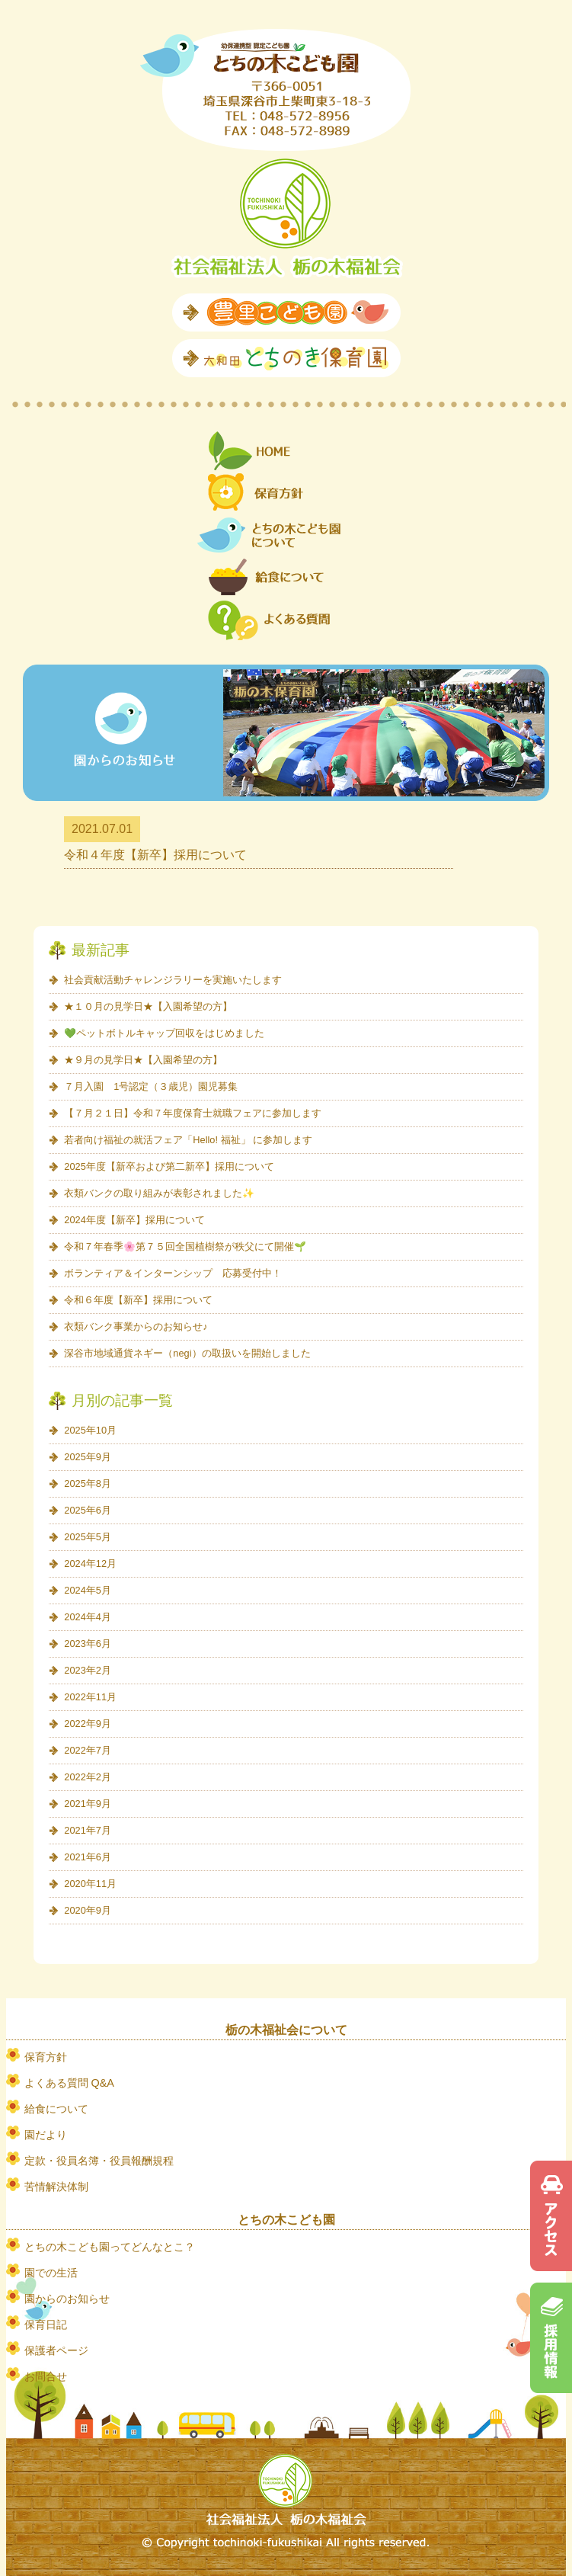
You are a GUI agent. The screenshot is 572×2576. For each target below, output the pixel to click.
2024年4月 (87, 1617)
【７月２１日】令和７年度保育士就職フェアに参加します (192, 1113)
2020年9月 (87, 1910)
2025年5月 (87, 1537)
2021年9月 (87, 1803)
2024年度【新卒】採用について (134, 1220)
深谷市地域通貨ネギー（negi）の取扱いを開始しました (187, 1353)
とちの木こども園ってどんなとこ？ (109, 2247)
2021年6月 (87, 1857)
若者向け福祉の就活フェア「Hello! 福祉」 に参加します (188, 1139)
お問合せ (45, 2376)
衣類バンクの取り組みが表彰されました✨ (159, 1193)
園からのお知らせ (67, 2298)
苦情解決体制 (56, 2186)
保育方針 (45, 2057)
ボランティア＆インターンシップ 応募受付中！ (173, 1273)
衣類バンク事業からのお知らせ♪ (135, 1326)
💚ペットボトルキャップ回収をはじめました (164, 1033)
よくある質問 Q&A (69, 2083)
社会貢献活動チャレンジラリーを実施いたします (173, 979)
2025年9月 (87, 1457)
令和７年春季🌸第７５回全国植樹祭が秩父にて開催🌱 (185, 1246)
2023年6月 (87, 1643)
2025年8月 (87, 1483)
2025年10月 (90, 1430)
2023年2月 (87, 1670)
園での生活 (51, 2273)
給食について (56, 2109)
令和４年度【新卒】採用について (155, 854)
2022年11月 (90, 1697)
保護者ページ (56, 2350)
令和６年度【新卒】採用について (138, 1300)
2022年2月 (87, 1777)
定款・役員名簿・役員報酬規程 (99, 2161)
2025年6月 (87, 1510)
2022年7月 (87, 1750)
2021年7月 (87, 1830)
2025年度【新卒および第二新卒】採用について (168, 1166)
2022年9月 (87, 1723)
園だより (45, 2135)
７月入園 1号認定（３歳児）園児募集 (151, 1086)
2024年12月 (90, 1563)
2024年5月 (87, 1590)
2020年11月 (90, 1883)
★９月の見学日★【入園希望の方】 (143, 1059)
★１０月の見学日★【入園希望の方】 (148, 1006)
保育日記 (45, 2324)
